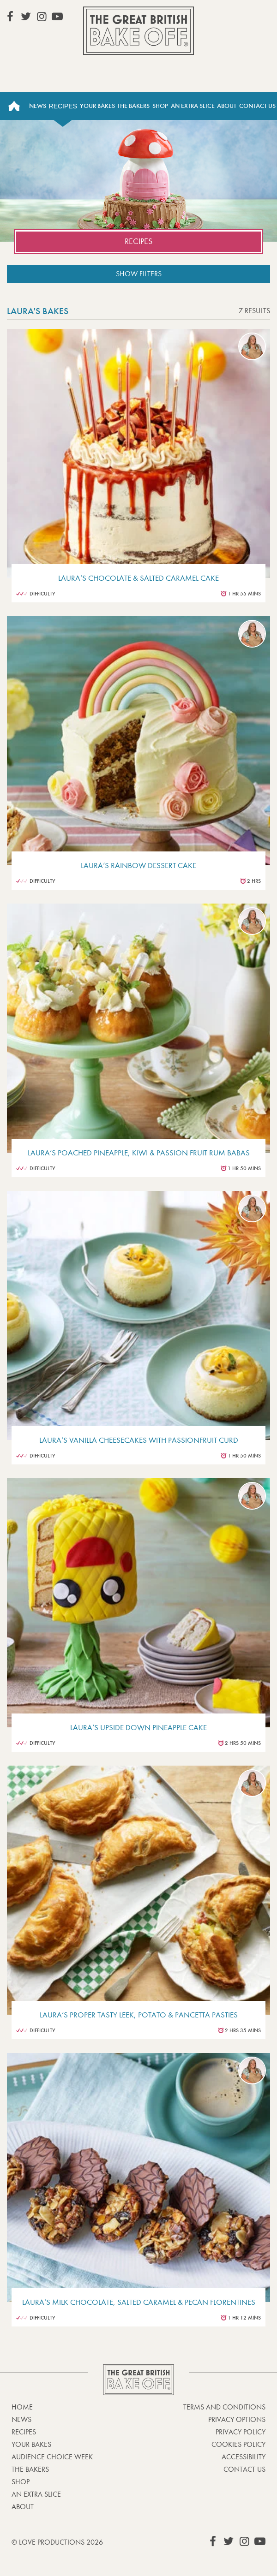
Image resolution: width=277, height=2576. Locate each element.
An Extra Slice (193, 106)
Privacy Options (236, 2419)
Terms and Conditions (224, 2407)
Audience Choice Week (52, 2456)
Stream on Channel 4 (231, 15)
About (226, 106)
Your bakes (31, 2444)
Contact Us (257, 106)
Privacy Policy (240, 2431)
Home (14, 106)
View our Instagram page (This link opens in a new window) (41, 16)
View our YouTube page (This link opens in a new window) (57, 16)
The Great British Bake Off (138, 30)
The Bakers (133, 106)
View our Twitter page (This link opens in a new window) (25, 16)
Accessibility (243, 2456)
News (37, 106)
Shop (160, 106)
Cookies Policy (238, 2444)
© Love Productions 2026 (57, 2542)
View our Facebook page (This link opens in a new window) (10, 16)
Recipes (63, 106)
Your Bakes (97, 106)
